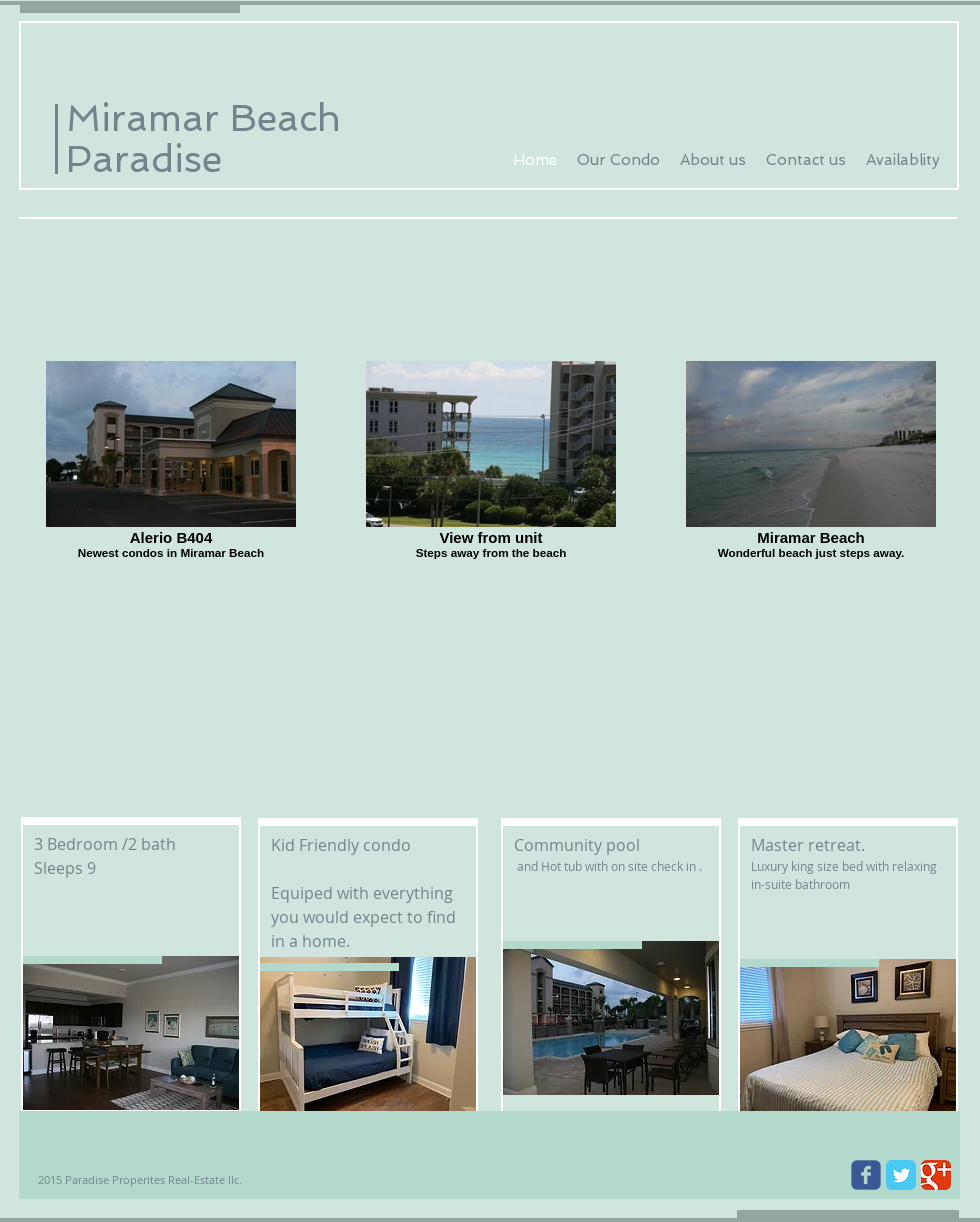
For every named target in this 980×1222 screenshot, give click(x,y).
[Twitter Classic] (901, 1175)
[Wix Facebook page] (866, 1175)
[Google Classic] (936, 1175)
